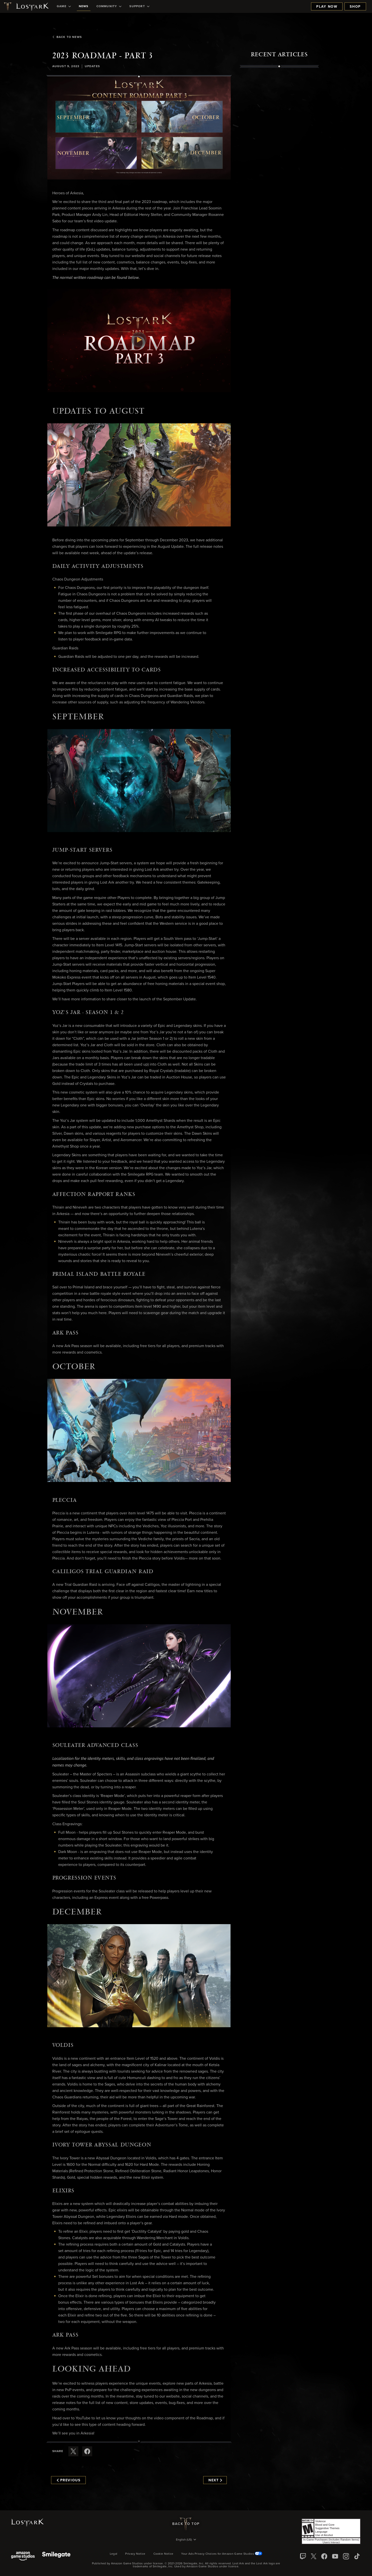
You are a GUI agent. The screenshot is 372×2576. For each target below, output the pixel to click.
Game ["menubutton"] (64, 6)
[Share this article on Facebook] (87, 2451)
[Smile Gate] (56, 2556)
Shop (355, 6)
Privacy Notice (135, 2553)
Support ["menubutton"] (139, 6)
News (83, 6)
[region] (279, 180)
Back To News (67, 37)
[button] (139, 127)
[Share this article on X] (73, 2451)
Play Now (326, 6)
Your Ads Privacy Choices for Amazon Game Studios (221, 2553)
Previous (69, 2480)
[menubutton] (186, 2540)
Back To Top (186, 2524)
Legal (113, 2553)
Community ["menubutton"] (109, 6)
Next (215, 2480)
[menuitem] (64, 6)
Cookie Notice (163, 2553)
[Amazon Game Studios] (23, 2556)
